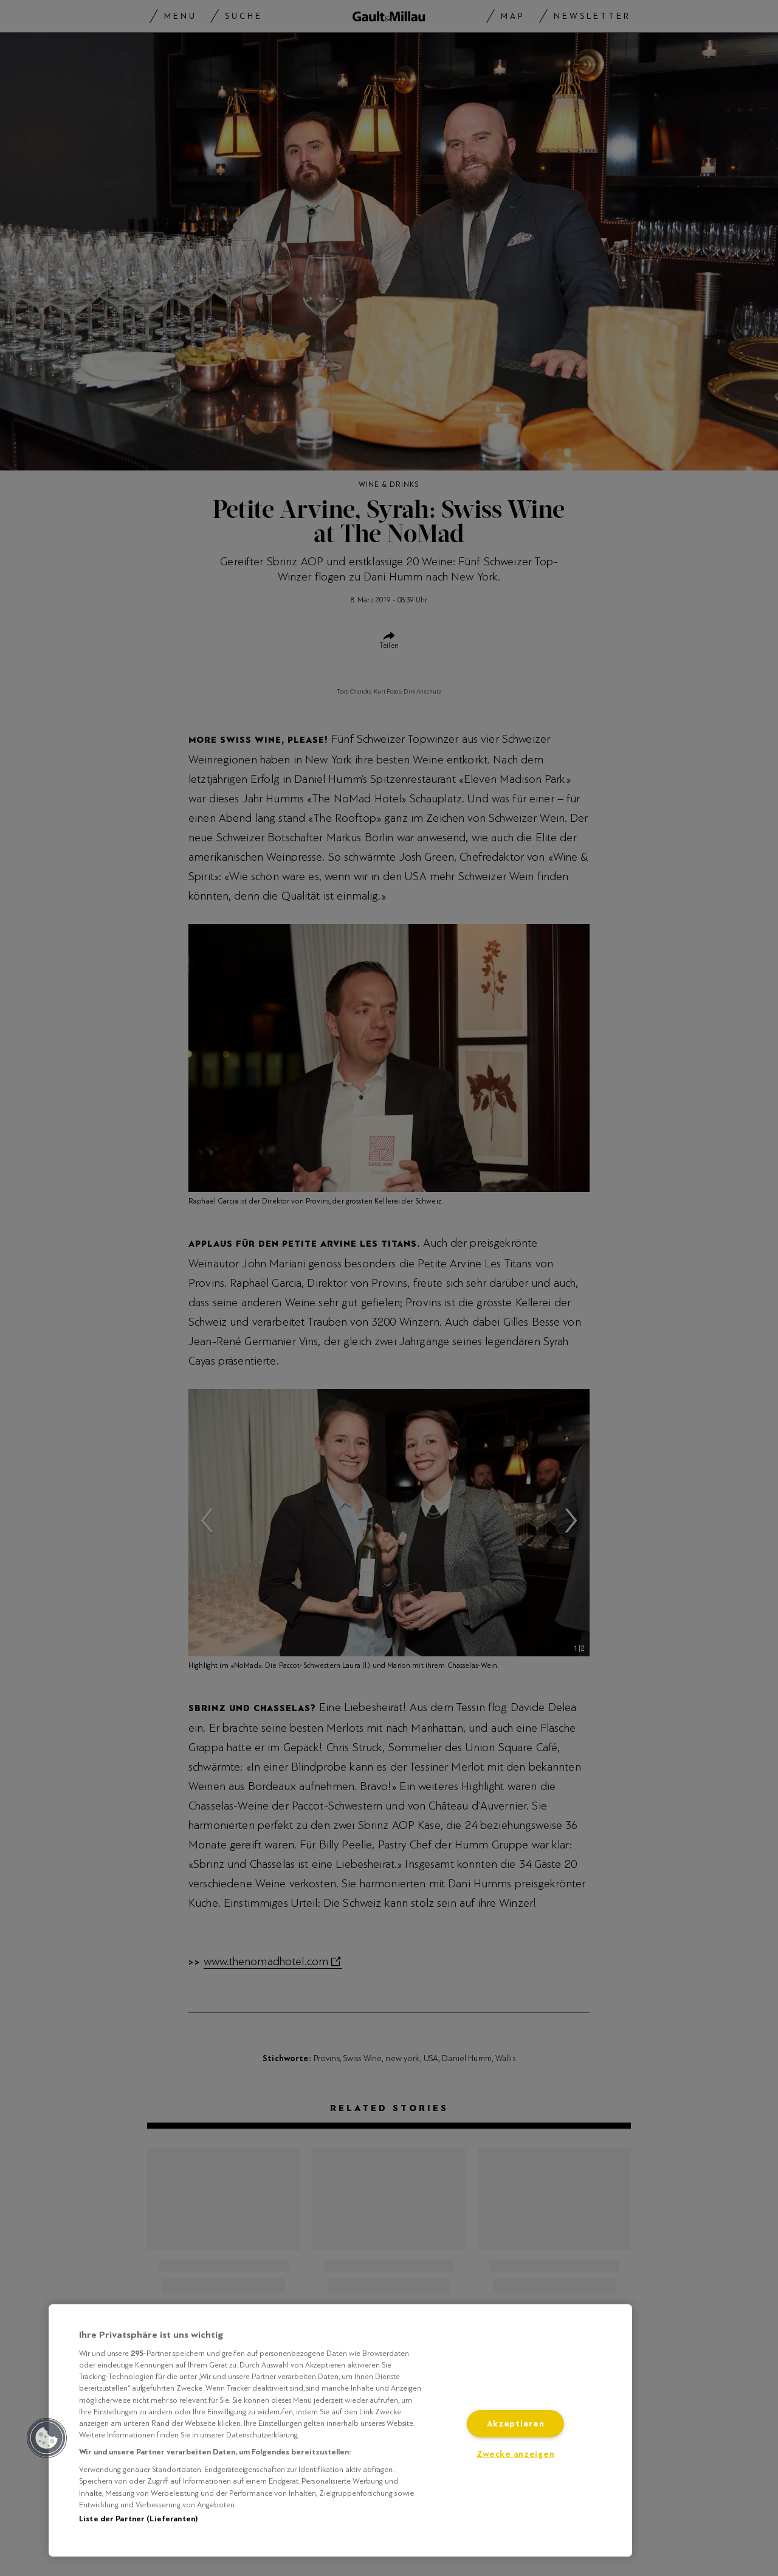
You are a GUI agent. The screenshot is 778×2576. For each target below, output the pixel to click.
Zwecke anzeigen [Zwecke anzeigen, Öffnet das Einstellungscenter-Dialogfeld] (516, 2454)
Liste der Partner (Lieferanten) (138, 2519)
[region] (340, 2430)
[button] (46, 2438)
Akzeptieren (516, 2424)
